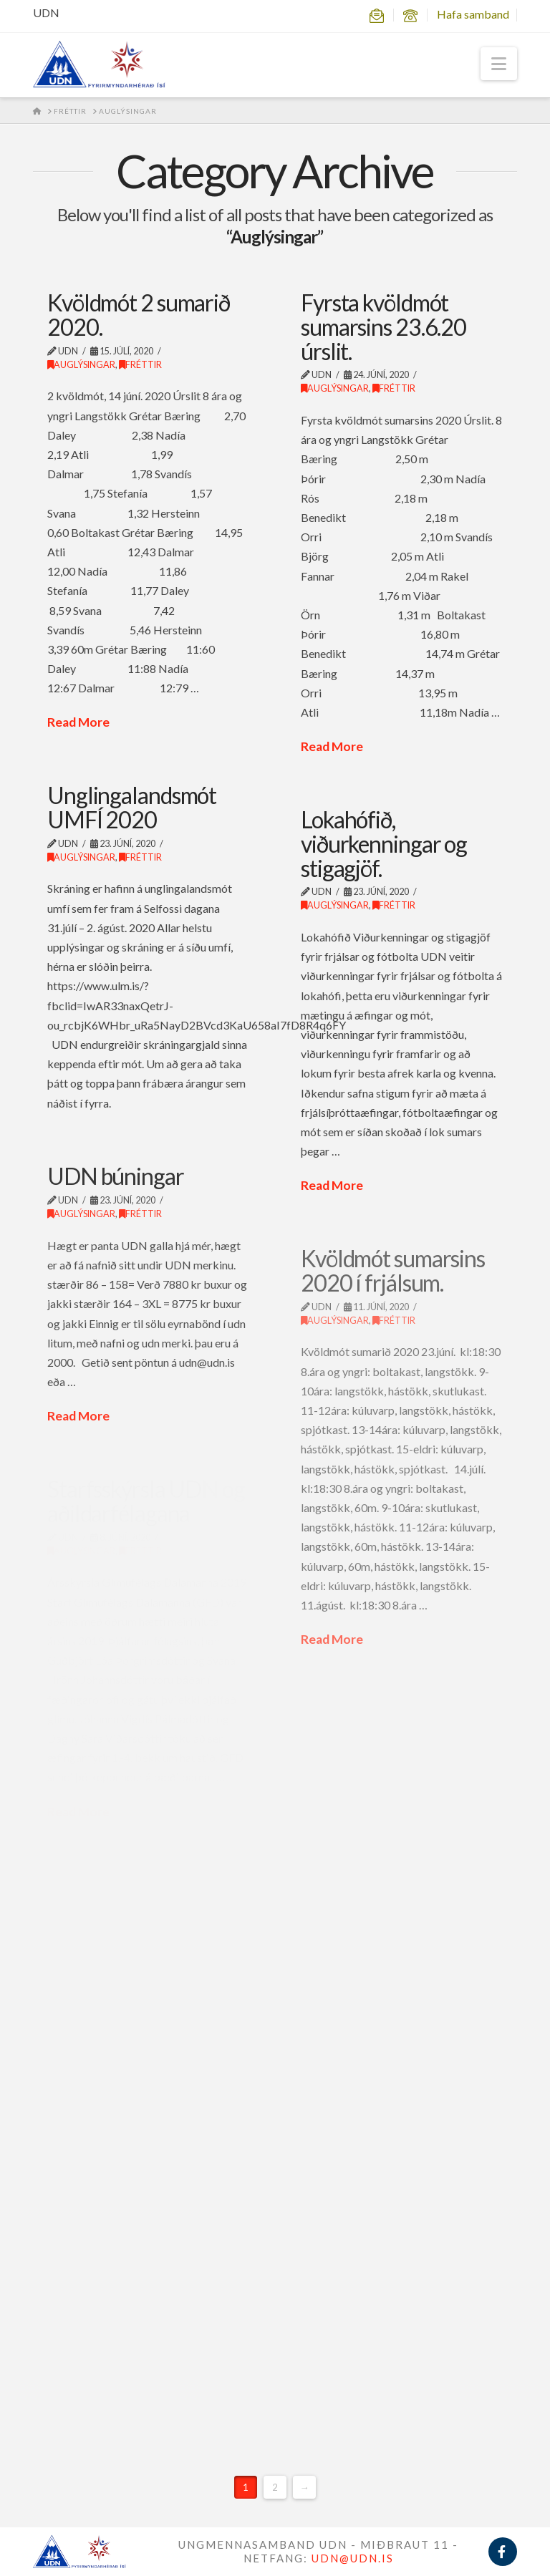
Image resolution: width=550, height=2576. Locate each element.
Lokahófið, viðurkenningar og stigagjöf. (384, 843)
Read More (78, 722)
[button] (499, 63)
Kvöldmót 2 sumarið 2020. (138, 315)
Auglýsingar (81, 364)
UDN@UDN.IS (353, 2558)
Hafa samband (473, 14)
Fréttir (140, 364)
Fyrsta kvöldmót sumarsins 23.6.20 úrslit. (383, 326)
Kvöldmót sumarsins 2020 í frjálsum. (393, 1270)
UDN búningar (115, 1176)
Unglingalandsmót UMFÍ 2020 (131, 807)
